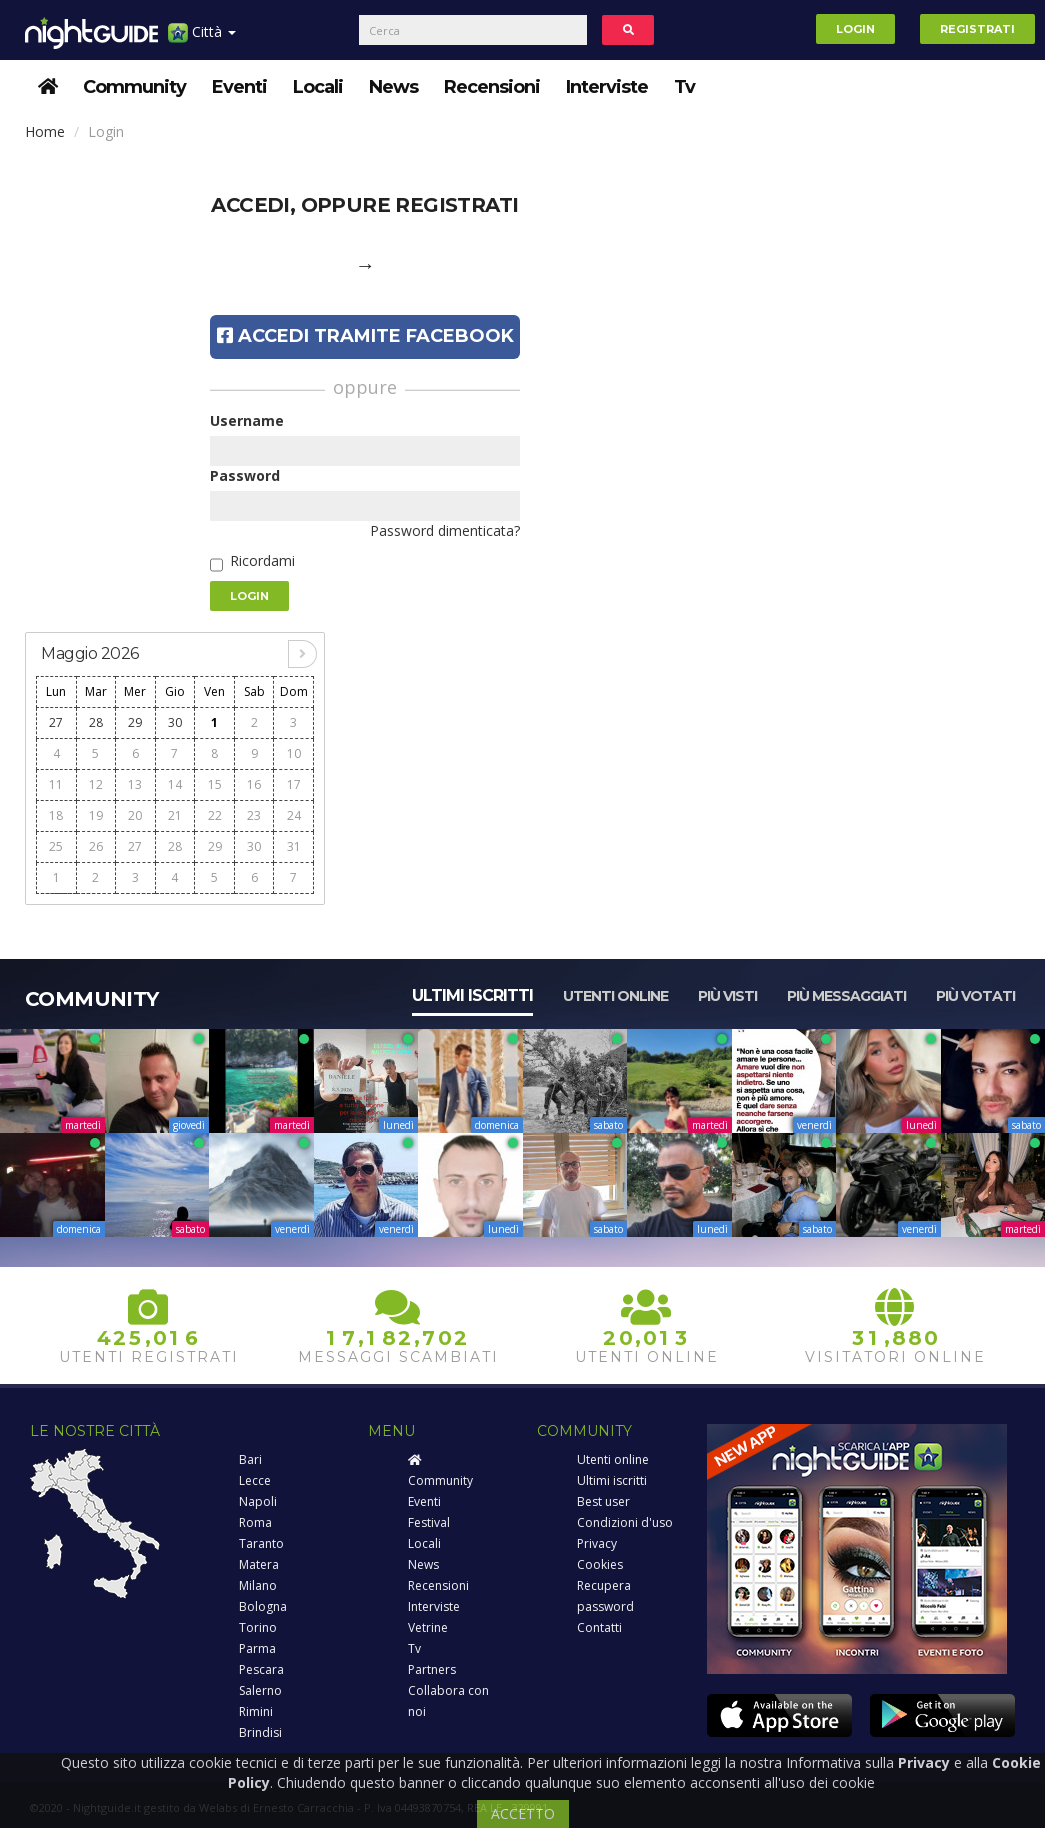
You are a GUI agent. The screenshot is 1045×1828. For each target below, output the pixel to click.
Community (134, 87)
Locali (318, 87)
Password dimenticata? (445, 530)
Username (247, 420)
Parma (257, 1648)
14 (175, 784)
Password (245, 475)
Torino (258, 1627)
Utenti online (615, 996)
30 (175, 722)
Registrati (977, 29)
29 (135, 722)
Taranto (261, 1543)
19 (96, 815)
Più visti (727, 996)
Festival (429, 1522)
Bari (250, 1459)
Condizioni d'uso (625, 1522)
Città (202, 39)
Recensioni (492, 87)
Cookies (600, 1564)
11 (56, 784)
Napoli (258, 1501)
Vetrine (428, 1627)
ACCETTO (523, 1813)
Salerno (260, 1690)
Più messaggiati (846, 996)
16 (254, 784)
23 (254, 815)
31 (294, 846)
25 (56, 846)
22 (215, 815)
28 (96, 722)
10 (294, 753)
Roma (255, 1522)
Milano (258, 1585)
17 (294, 784)
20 (135, 815)
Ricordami (262, 560)
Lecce (255, 1480)
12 (96, 784)
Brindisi (260, 1732)
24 (294, 815)
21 (175, 815)
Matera (259, 1564)
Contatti (599, 1627)
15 (215, 784)
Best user (603, 1501)
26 (96, 846)
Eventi (239, 87)
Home (45, 131)
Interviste (607, 87)
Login (855, 29)
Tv (684, 87)
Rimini (256, 1711)
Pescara (261, 1669)
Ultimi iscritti (472, 995)
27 (56, 722)
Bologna (263, 1606)
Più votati (975, 996)
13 (135, 784)
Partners (432, 1669)
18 (56, 815)
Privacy (597, 1543)
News (393, 87)
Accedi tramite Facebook (365, 336)
